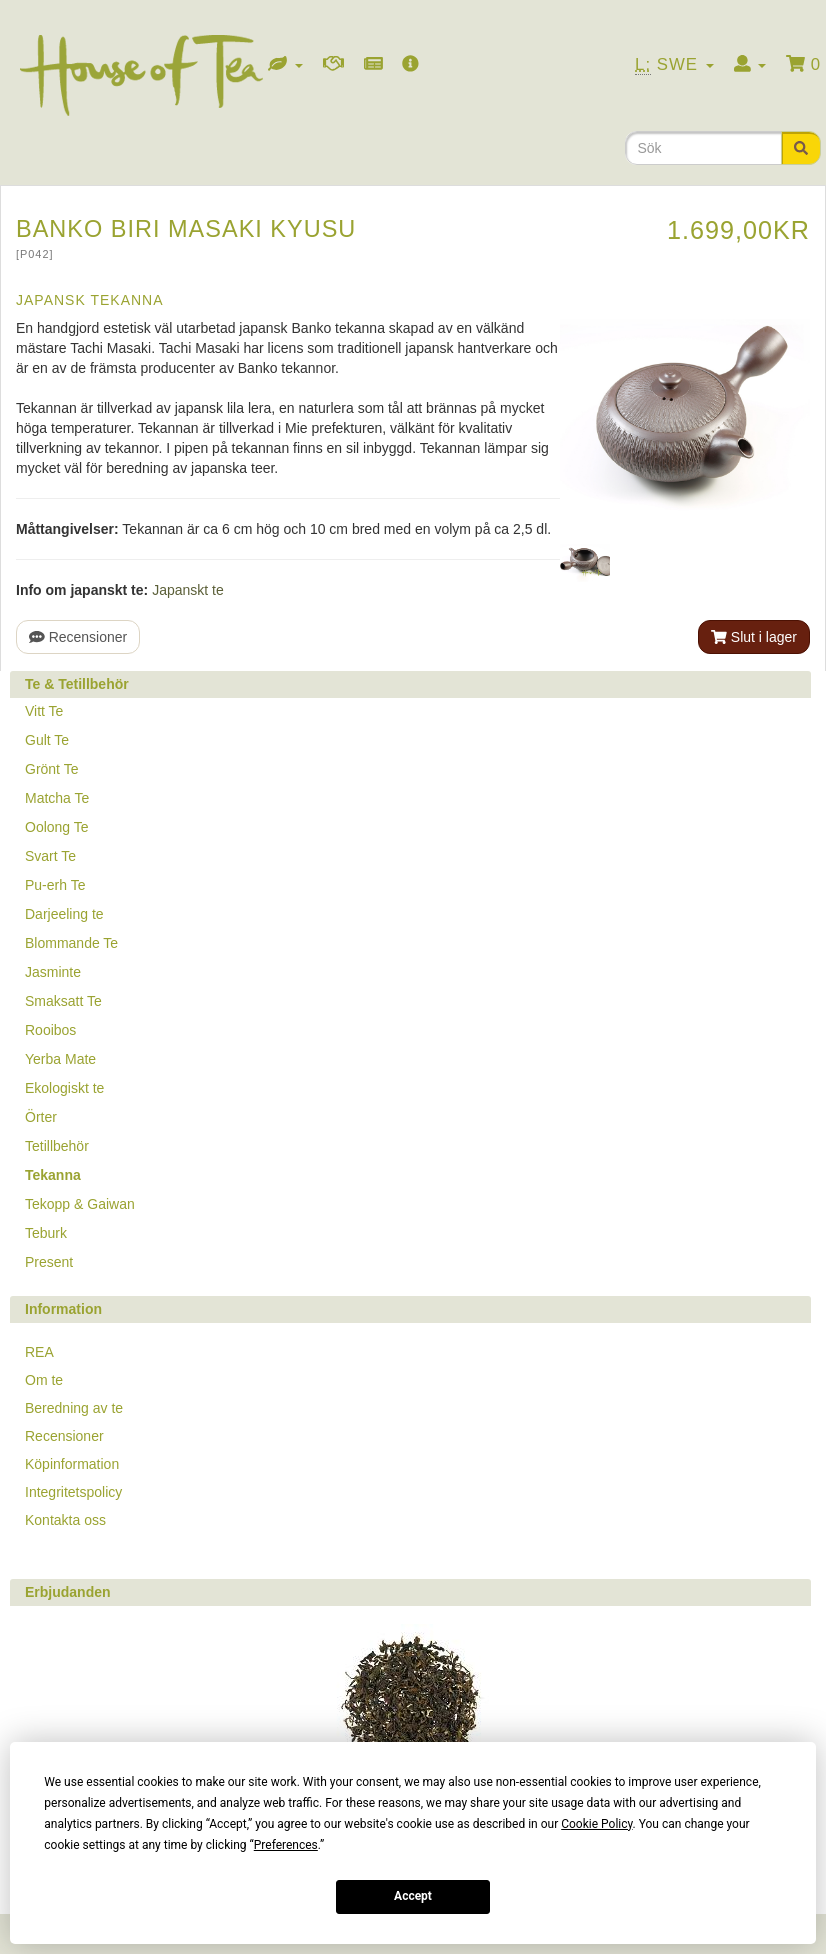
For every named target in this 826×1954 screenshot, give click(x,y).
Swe (674, 65)
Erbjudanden (68, 1592)
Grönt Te (51, 769)
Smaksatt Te (63, 1001)
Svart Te (50, 856)
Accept (413, 1896)
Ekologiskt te (64, 1088)
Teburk (46, 1233)
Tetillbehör (57, 1146)
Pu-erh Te (55, 885)
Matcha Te (57, 798)
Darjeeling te (64, 914)
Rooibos (50, 1030)
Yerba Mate (60, 1059)
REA (39, 1352)
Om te (44, 1380)
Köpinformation (72, 1464)
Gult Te (47, 740)
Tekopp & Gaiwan (80, 1204)
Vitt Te (44, 711)
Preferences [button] (286, 1845)
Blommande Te (71, 943)
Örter (41, 1117)
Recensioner (78, 637)
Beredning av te (74, 1408)
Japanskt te (188, 590)
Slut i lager (754, 637)
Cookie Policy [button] (596, 1824)
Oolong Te (57, 827)
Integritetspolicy (73, 1492)
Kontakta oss (65, 1520)
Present (49, 1262)
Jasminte (53, 972)
